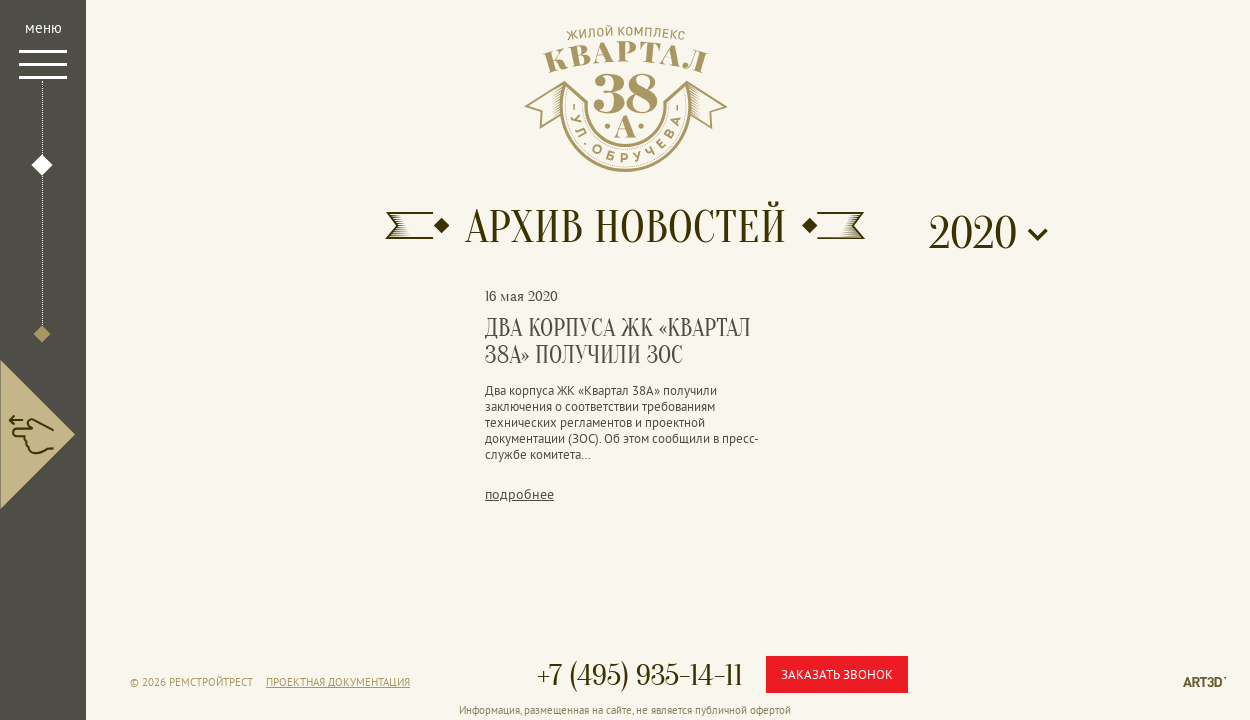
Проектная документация (338, 682)
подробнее (519, 494)
